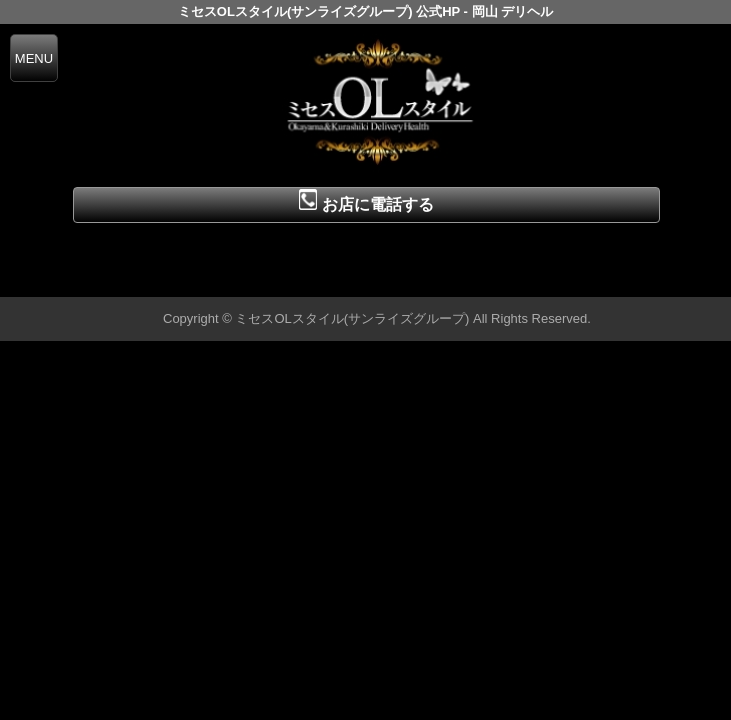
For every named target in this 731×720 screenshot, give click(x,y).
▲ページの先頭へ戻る (656, 278)
